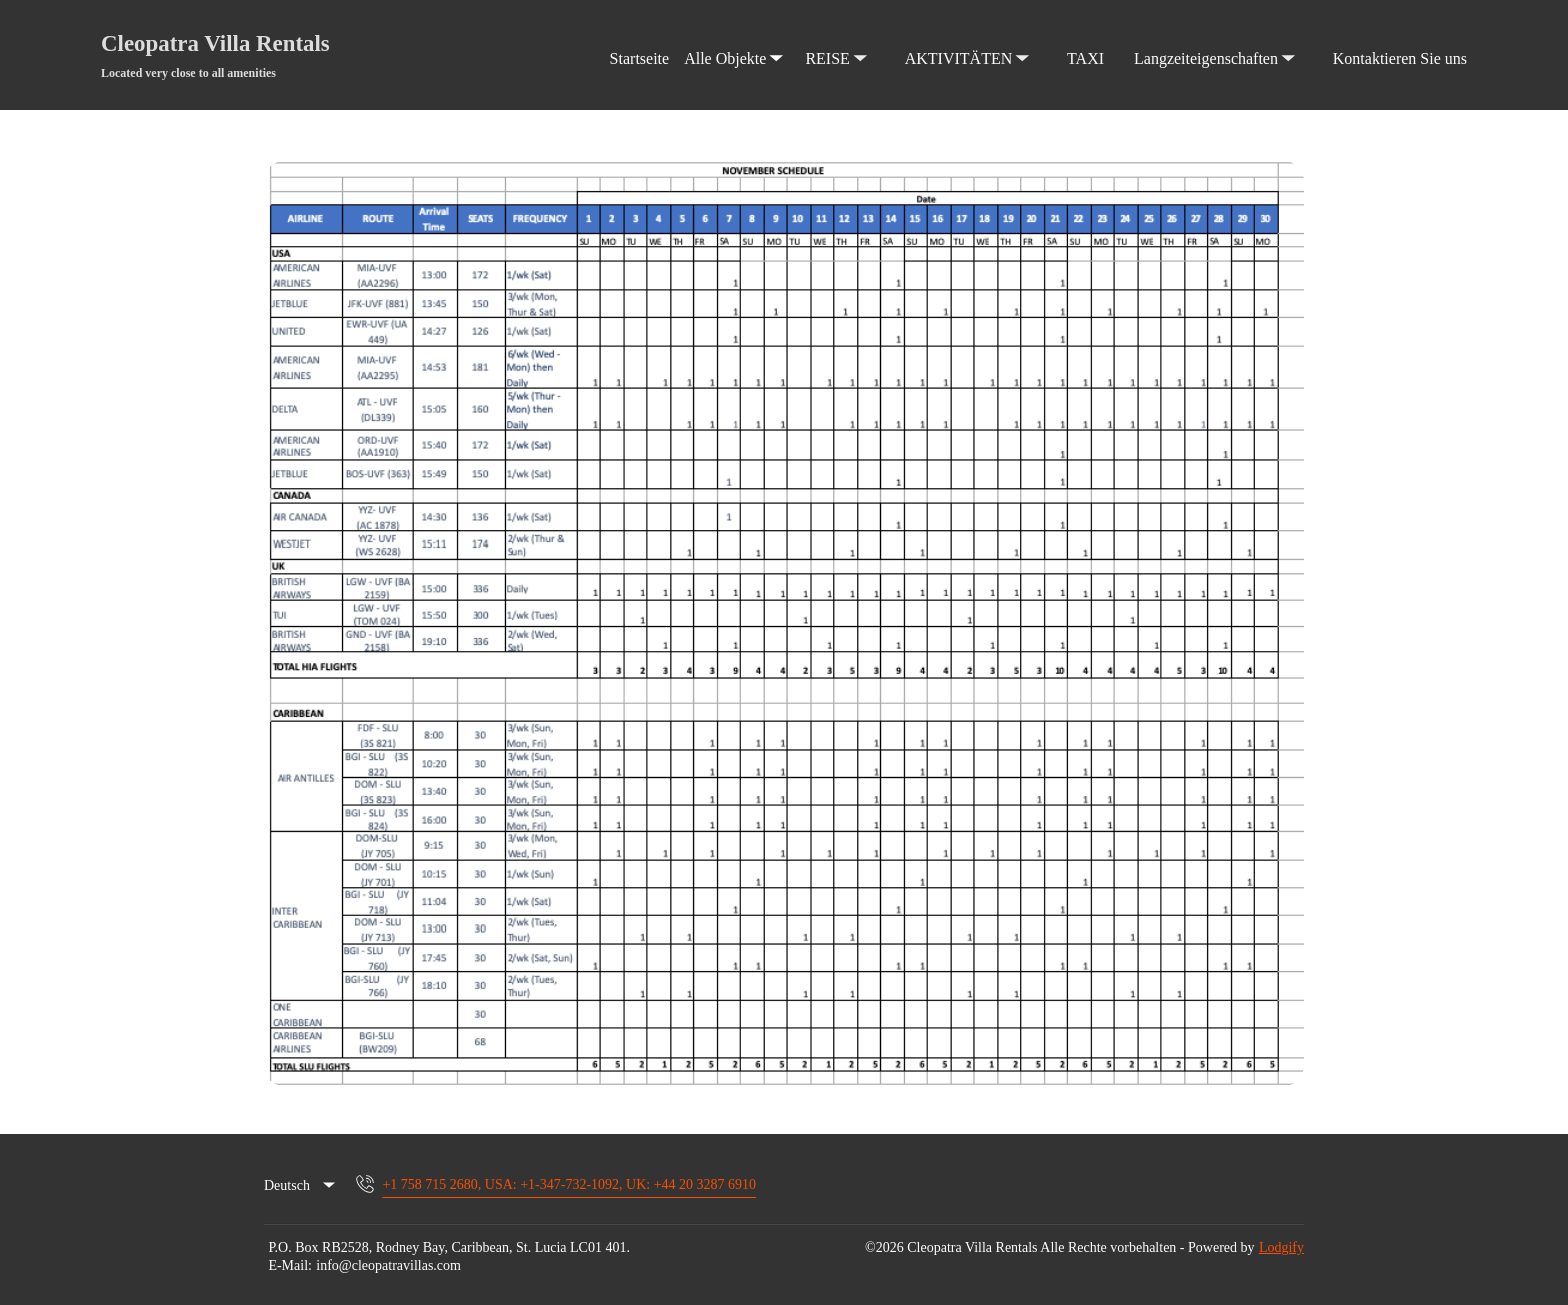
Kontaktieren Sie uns (1400, 58)
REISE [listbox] (837, 41)
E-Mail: (290, 1265)
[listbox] (301, 1186)
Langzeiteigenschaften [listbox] (1216, 41)
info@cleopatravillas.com (388, 1265)
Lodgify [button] (1281, 1247)
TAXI (1085, 58)
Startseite (640, 58)
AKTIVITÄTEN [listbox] (969, 41)
